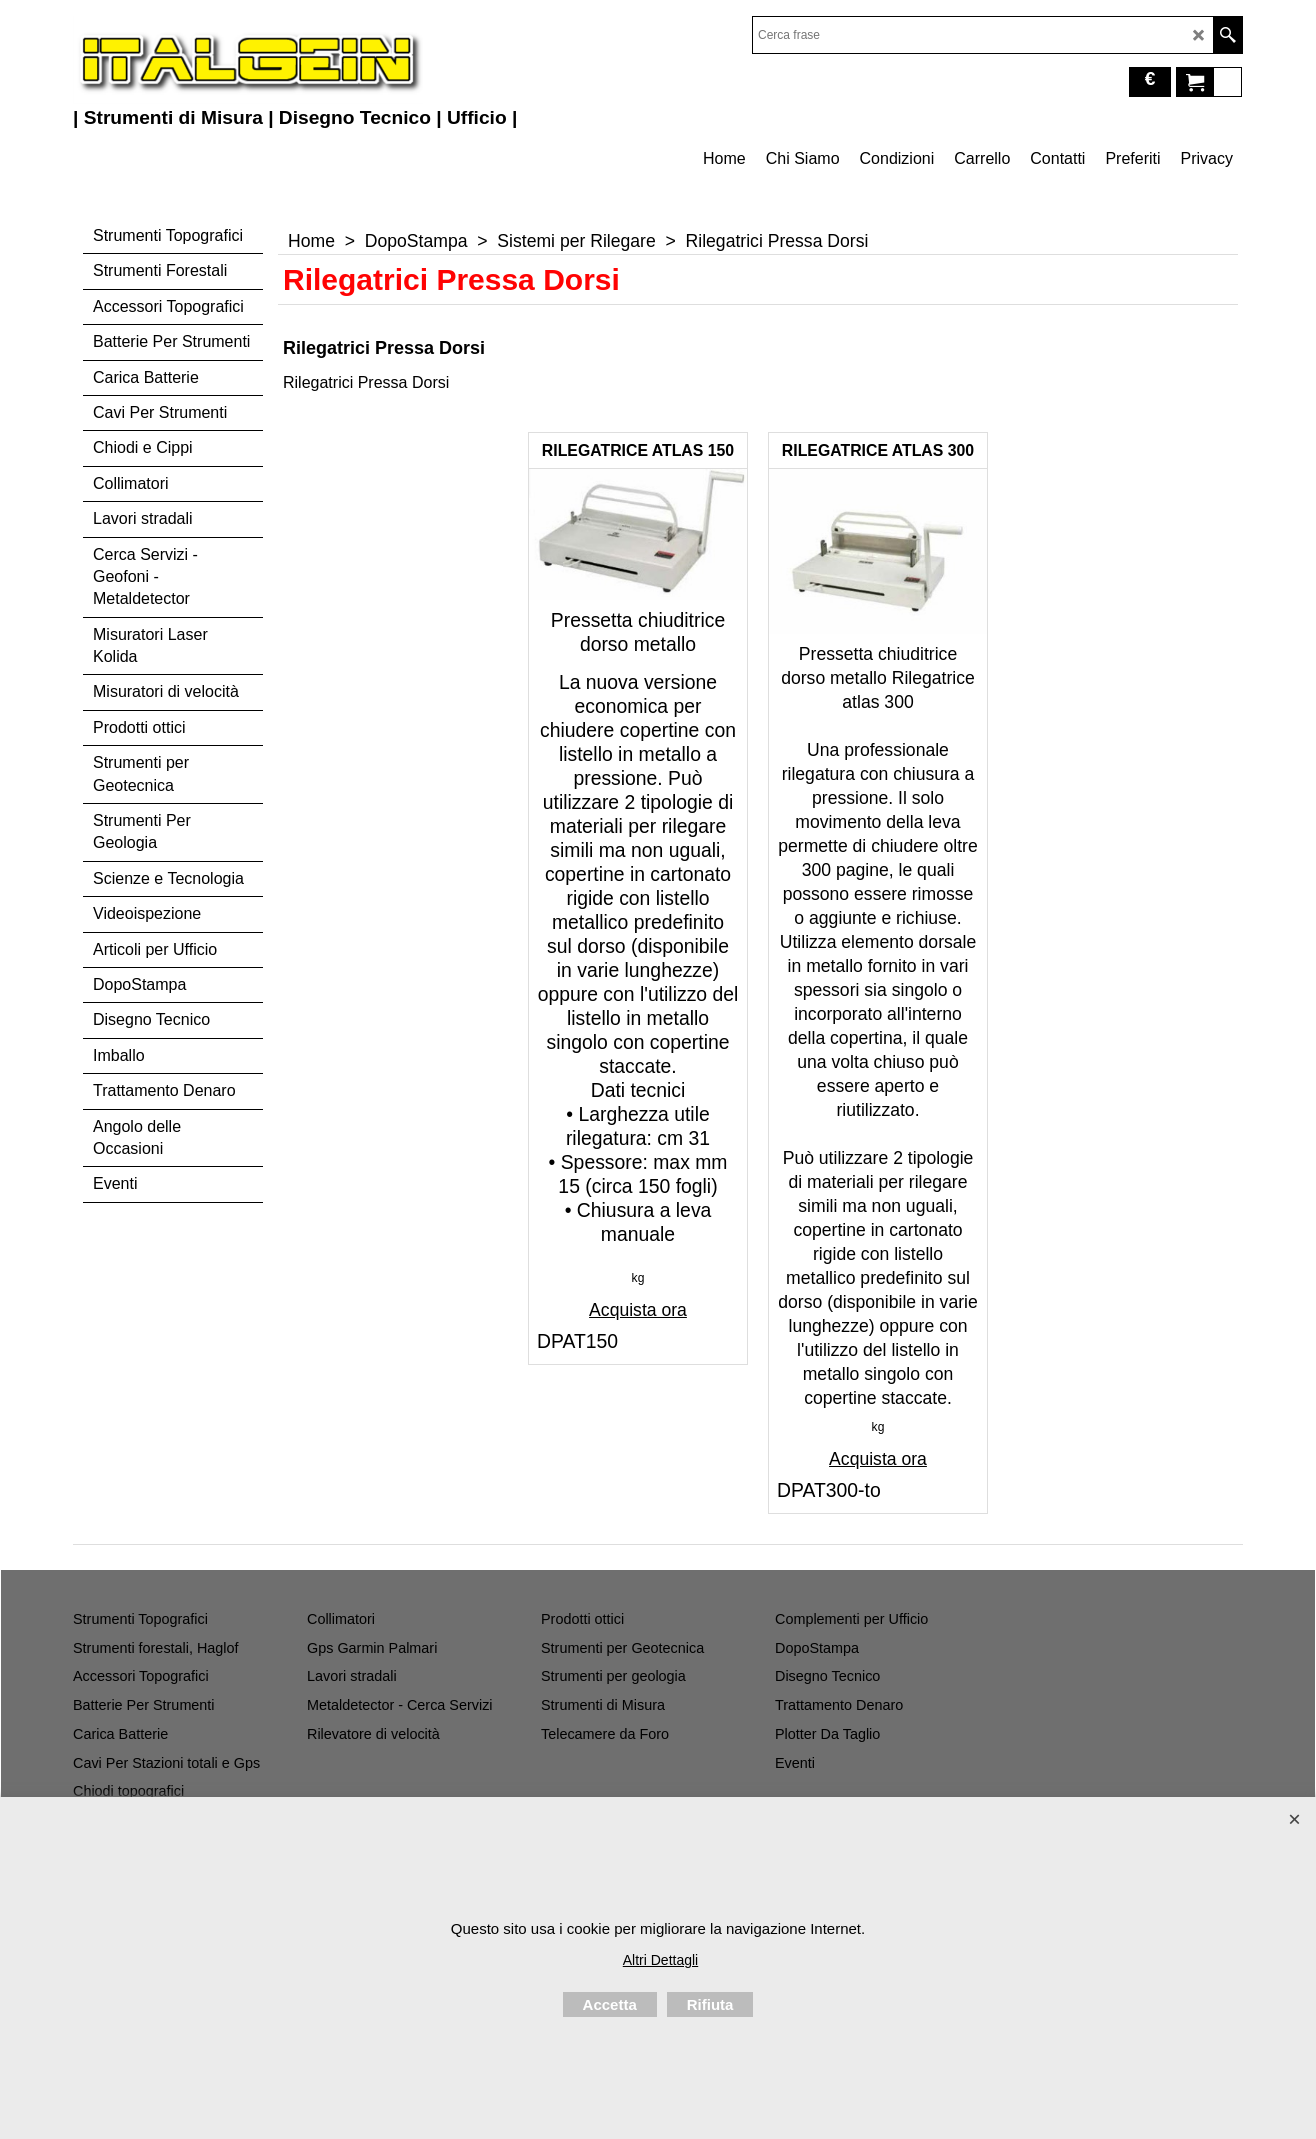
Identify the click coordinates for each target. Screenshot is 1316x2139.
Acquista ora (638, 1310)
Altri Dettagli (660, 1960)
